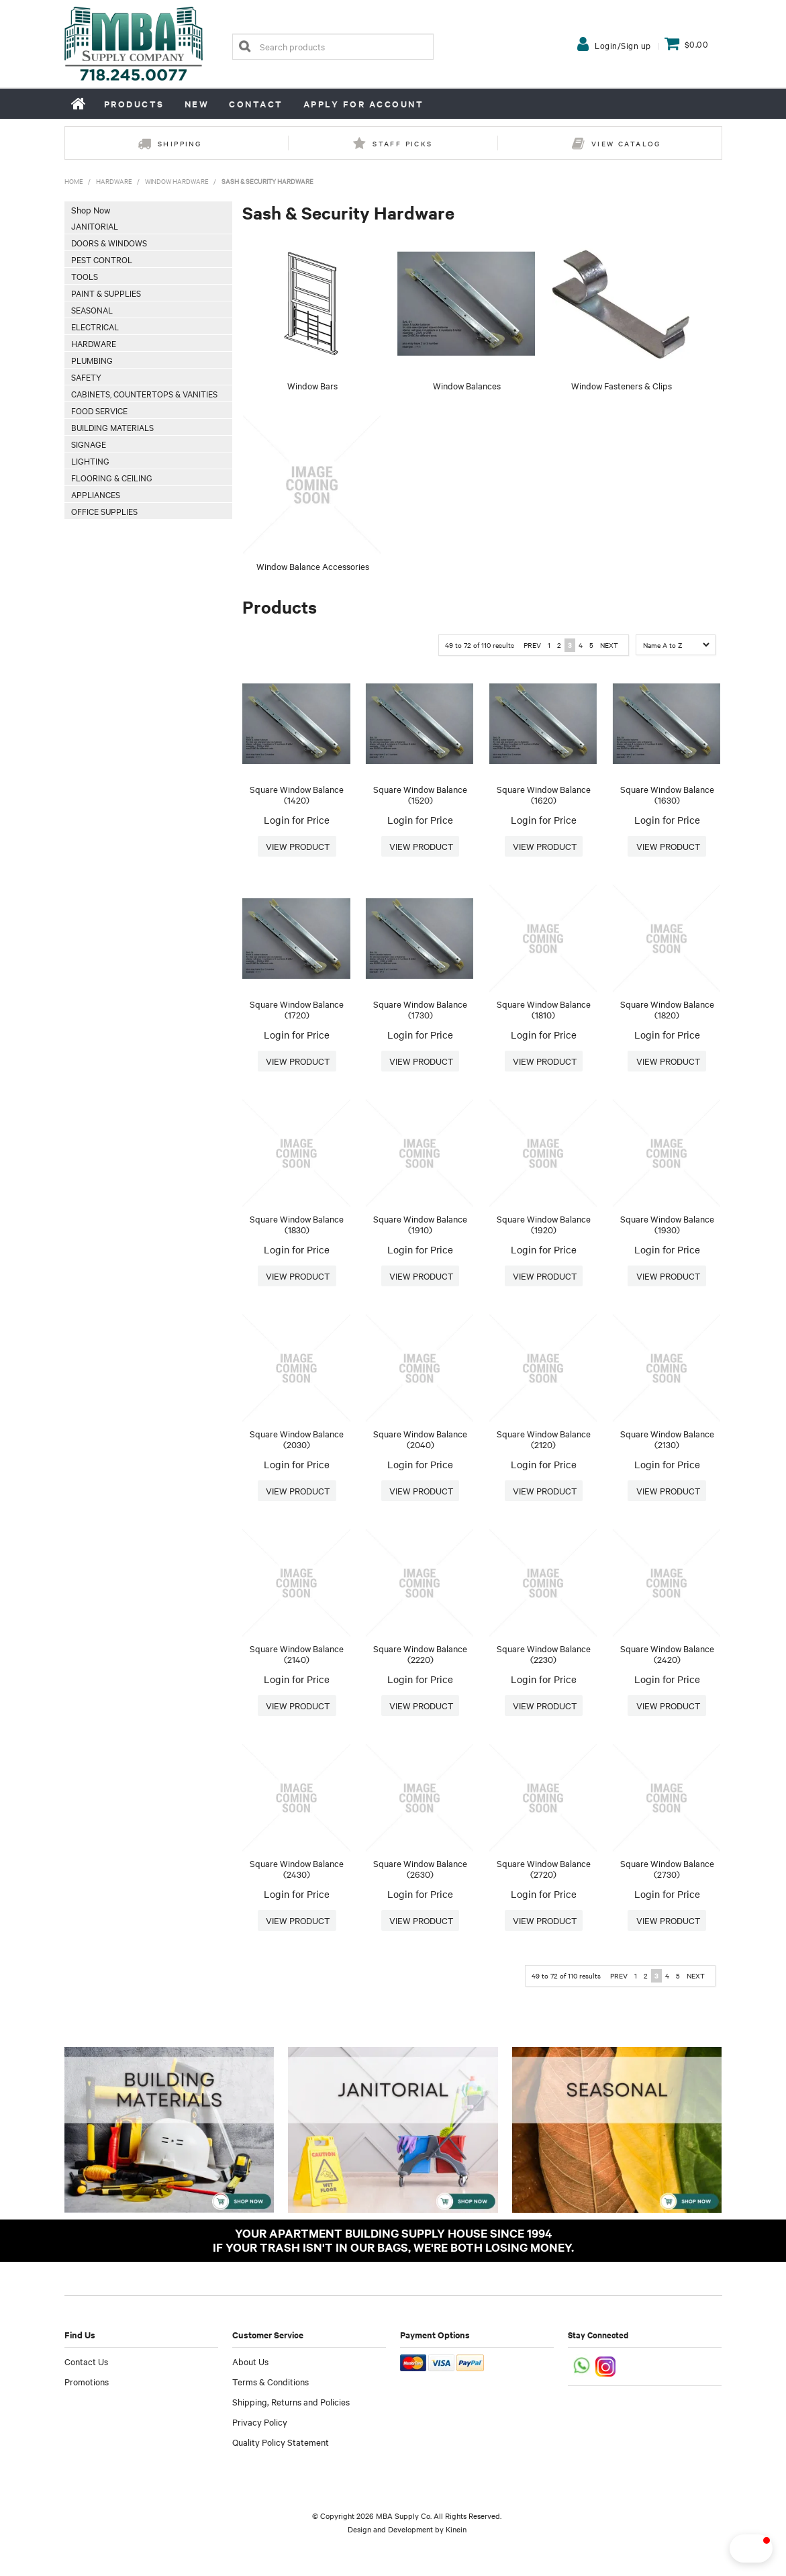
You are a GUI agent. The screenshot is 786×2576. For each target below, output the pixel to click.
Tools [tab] (84, 276)
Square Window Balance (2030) (297, 1439)
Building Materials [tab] (112, 427)
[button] (728, 2548)
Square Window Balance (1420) (297, 794)
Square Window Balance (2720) (544, 1868)
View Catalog (626, 143)
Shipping (179, 143)
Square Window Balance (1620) (544, 794)
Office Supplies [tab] (104, 511)
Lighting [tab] (90, 461)
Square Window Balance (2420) (667, 1654)
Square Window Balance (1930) (667, 1224)
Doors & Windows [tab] (109, 242)
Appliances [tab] (95, 494)
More (296, 847)
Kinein (456, 2529)
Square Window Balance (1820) (667, 1009)
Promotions (86, 2381)
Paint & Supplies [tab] (106, 293)
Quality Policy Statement (280, 2442)
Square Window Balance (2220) (420, 1654)
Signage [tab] (88, 444)
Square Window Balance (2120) (544, 1439)
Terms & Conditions (270, 2381)
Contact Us (86, 2361)
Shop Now (90, 209)
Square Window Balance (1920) (544, 1224)
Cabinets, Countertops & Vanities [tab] (144, 393)
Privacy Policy (259, 2422)
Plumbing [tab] (92, 360)
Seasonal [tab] (92, 309)
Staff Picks (402, 143)
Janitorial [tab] (94, 226)
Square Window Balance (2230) (544, 1654)
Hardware (114, 181)
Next (609, 645)
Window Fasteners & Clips (621, 385)
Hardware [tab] (93, 343)
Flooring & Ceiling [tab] (111, 477)
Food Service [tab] (99, 410)
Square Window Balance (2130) (667, 1439)
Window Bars (312, 385)
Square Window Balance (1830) (297, 1224)
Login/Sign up (623, 45)
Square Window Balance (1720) (297, 1009)
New (197, 103)
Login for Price (297, 819)
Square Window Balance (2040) (420, 1439)
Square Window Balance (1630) (667, 794)
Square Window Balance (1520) (420, 794)
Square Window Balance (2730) (667, 1868)
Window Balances (467, 385)
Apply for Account (363, 103)
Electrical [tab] (95, 326)
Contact (256, 103)
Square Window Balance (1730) (420, 1009)
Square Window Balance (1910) (420, 1224)
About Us (250, 2361)
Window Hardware (177, 181)
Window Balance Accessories (312, 566)
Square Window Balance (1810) (544, 1009)
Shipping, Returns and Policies (291, 2401)
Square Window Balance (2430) (297, 1868)
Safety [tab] (86, 377)
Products (134, 103)
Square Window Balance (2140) (297, 1654)
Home (79, 103)
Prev (532, 645)
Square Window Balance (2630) (420, 1868)
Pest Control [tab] (101, 259)
